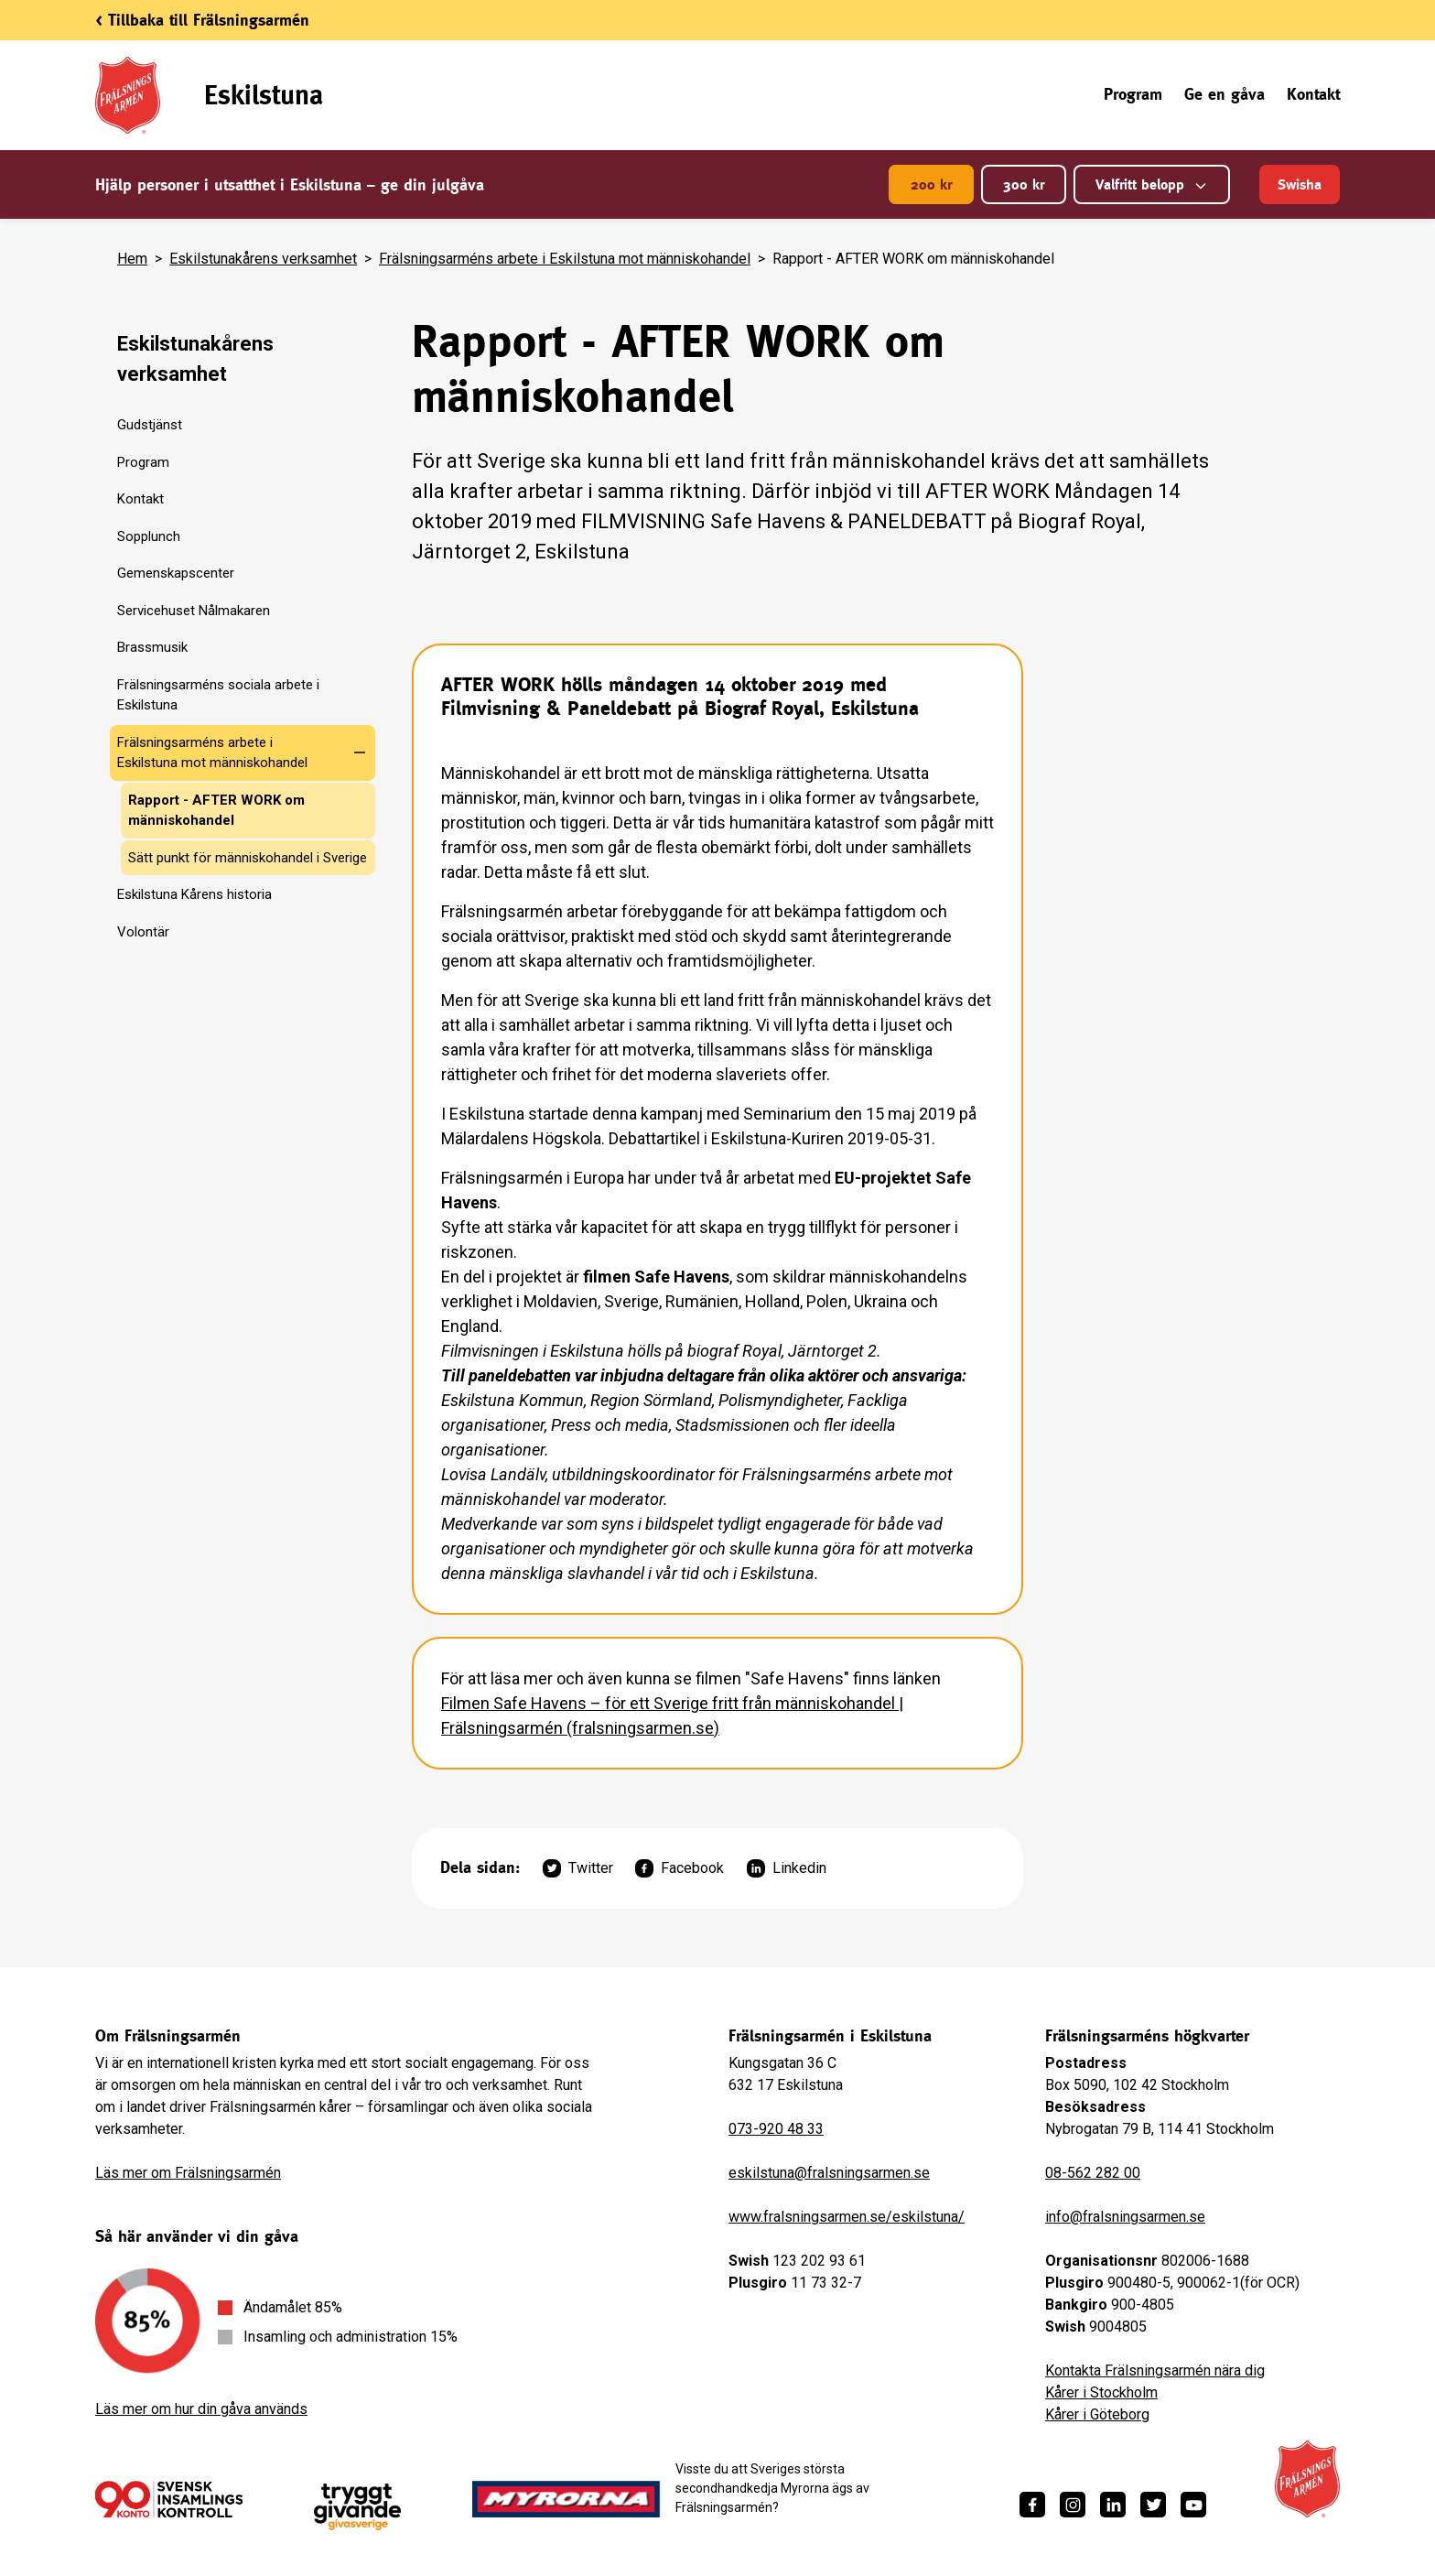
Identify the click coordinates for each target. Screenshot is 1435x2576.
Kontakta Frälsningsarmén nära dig (1155, 2370)
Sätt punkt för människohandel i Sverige (247, 858)
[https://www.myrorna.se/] (566, 2499)
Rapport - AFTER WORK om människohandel (216, 810)
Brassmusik (152, 647)
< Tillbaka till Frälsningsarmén (202, 19)
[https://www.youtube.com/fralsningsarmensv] (1193, 2504)
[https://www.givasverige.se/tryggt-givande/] (357, 2507)
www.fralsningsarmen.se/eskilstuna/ (846, 2216)
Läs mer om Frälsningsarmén (188, 2172)
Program (1133, 93)
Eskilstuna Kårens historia (194, 894)
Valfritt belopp (1151, 184)
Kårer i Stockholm (1101, 2392)
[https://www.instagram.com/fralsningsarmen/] (1072, 2504)
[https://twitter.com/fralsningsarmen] (1153, 2504)
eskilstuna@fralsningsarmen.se (829, 2172)
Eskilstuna (263, 95)
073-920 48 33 (776, 2129)
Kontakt (1313, 93)
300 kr (1023, 184)
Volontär (143, 932)
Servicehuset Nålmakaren (193, 610)
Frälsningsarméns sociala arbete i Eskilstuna (218, 695)
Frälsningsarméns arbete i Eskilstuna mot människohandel (564, 258)
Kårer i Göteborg (1097, 2414)
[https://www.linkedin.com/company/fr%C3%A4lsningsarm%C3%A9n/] (1113, 2504)
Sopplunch (148, 536)
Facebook (679, 1868)
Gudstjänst (149, 425)
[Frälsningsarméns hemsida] (1307, 2479)
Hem (132, 258)
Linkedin (786, 1868)
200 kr (931, 184)
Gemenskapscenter (175, 573)
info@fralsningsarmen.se (1125, 2216)
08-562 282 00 (1092, 2172)
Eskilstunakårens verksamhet (263, 258)
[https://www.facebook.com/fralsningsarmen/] (1032, 2504)
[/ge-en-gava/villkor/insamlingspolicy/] (169, 2499)
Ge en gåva (1224, 93)
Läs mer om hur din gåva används (201, 2409)
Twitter (578, 1868)
